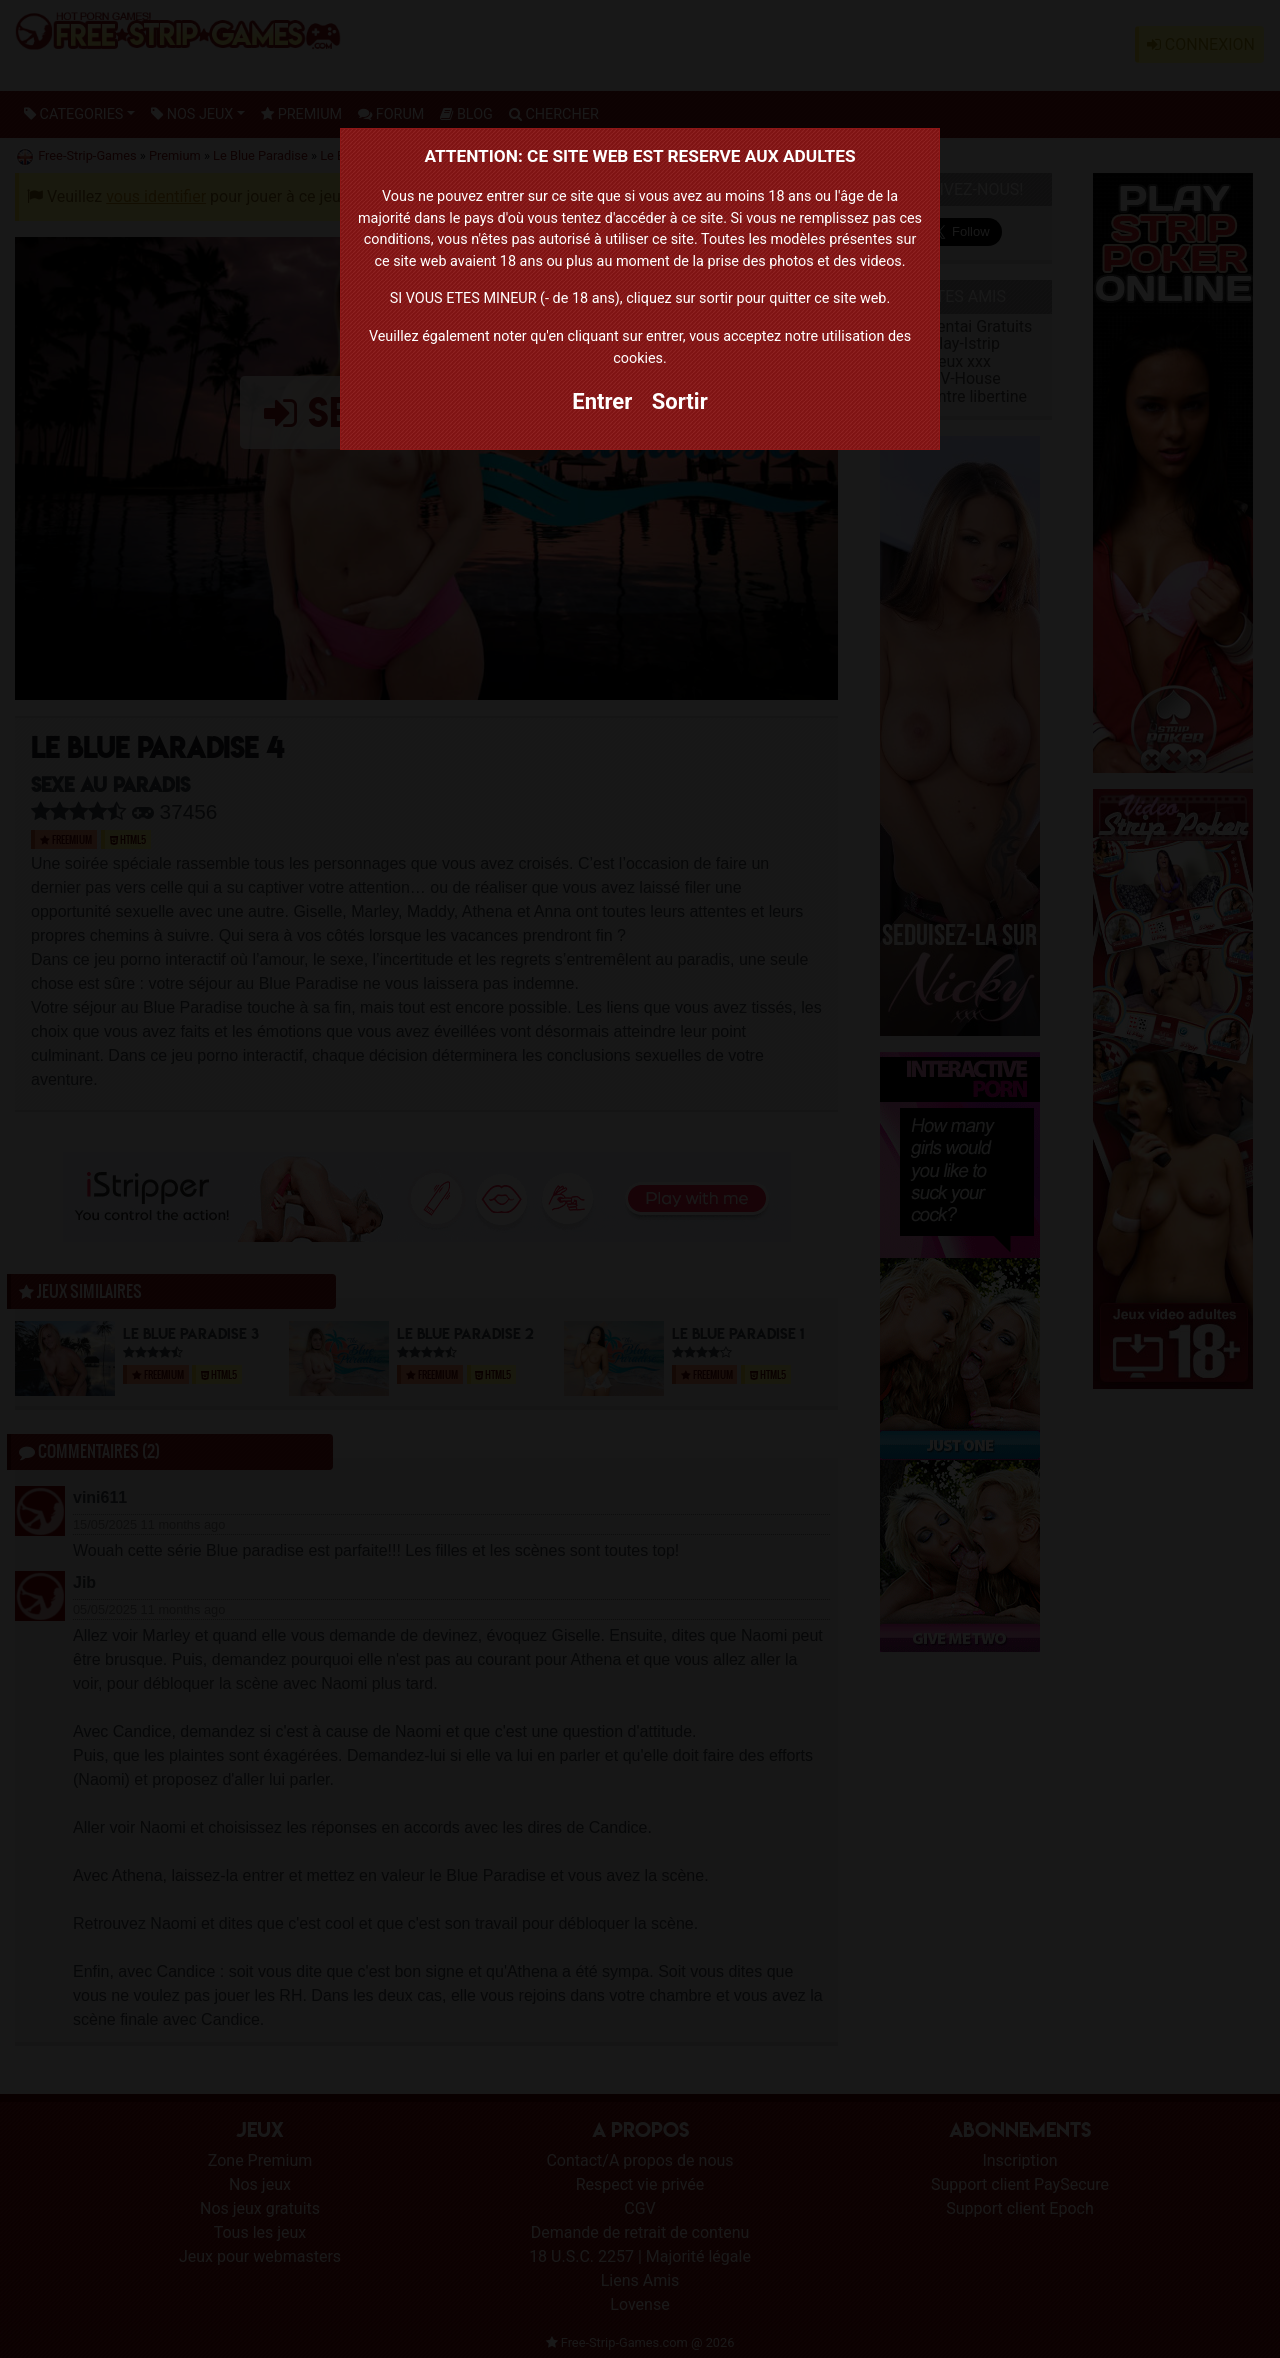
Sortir (680, 401)
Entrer (602, 401)
